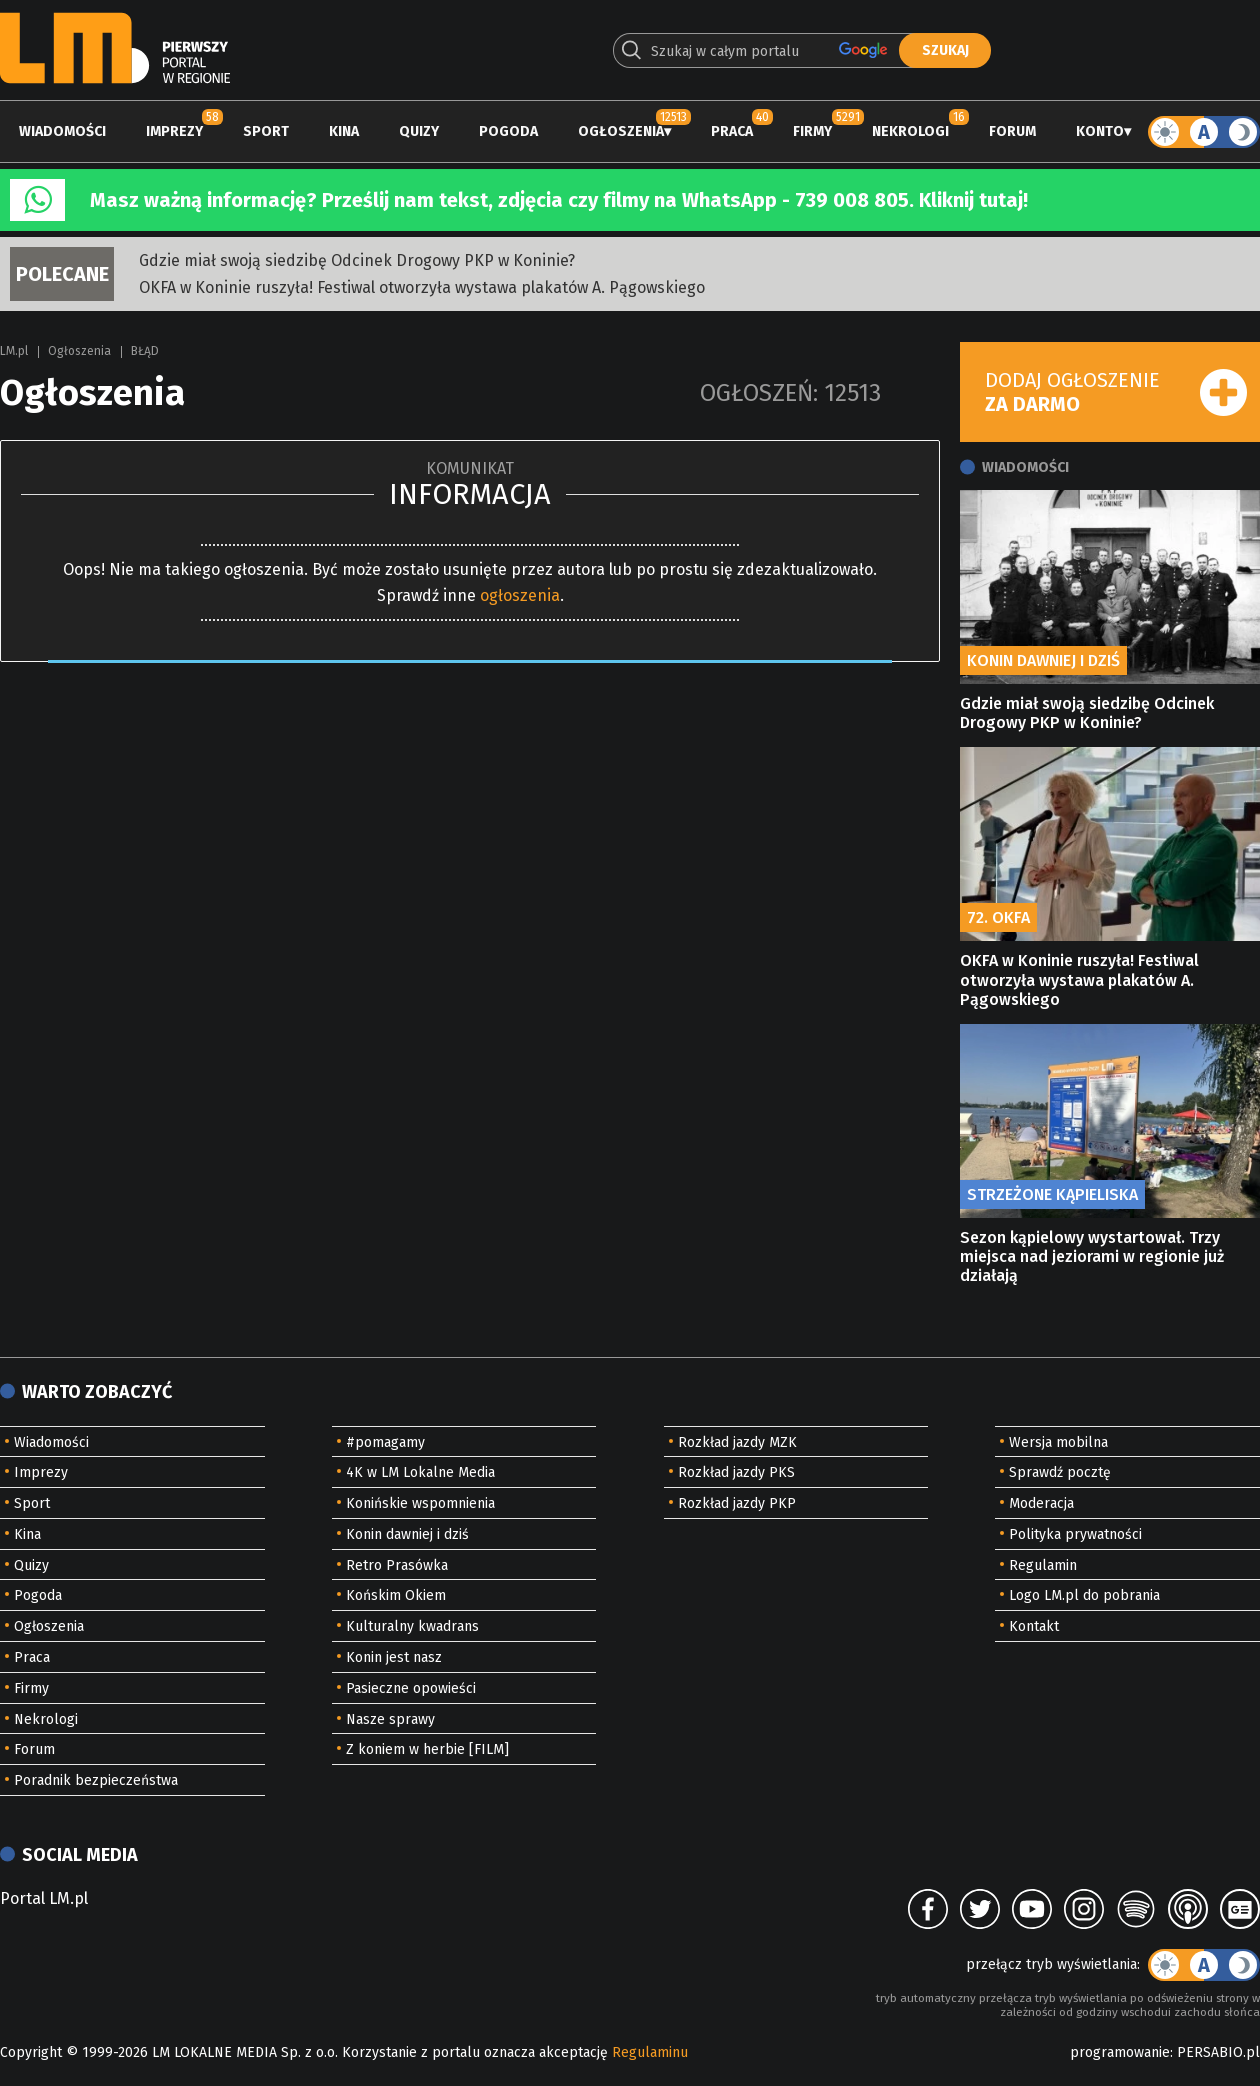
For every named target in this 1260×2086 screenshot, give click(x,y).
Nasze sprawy (390, 1719)
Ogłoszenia (621, 131)
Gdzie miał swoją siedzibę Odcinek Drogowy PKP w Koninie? (357, 260)
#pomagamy (385, 1442)
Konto (1100, 131)
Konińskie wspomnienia (420, 1503)
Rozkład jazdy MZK (737, 1442)
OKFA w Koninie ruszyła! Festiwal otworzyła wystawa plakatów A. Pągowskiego (422, 287)
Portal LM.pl (44, 1898)
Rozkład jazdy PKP (737, 1503)
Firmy (812, 131)
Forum (1012, 131)
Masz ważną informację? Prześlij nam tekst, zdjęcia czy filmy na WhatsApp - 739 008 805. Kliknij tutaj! (559, 200)
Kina (344, 131)
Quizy (419, 131)
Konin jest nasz (394, 1657)
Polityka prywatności (1075, 1534)
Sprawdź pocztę (1060, 1472)
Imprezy (174, 131)
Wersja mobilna (1058, 1442)
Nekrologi (910, 131)
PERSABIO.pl (1218, 2052)
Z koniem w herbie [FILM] (427, 1749)
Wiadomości (62, 131)
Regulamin (1043, 1565)
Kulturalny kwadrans (412, 1626)
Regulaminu (650, 2052)
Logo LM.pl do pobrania (1084, 1595)
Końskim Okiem (396, 1595)
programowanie (1120, 2052)
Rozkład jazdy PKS (736, 1472)
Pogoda (508, 131)
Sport (266, 131)
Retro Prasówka (397, 1565)
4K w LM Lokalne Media (420, 1472)
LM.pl (14, 351)
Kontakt (1034, 1626)
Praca (732, 131)
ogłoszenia (520, 595)
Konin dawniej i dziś (407, 1534)
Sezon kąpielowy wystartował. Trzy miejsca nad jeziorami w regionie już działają (1092, 1256)
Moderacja (1041, 1503)
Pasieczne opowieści (411, 1688)
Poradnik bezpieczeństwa (96, 1780)
